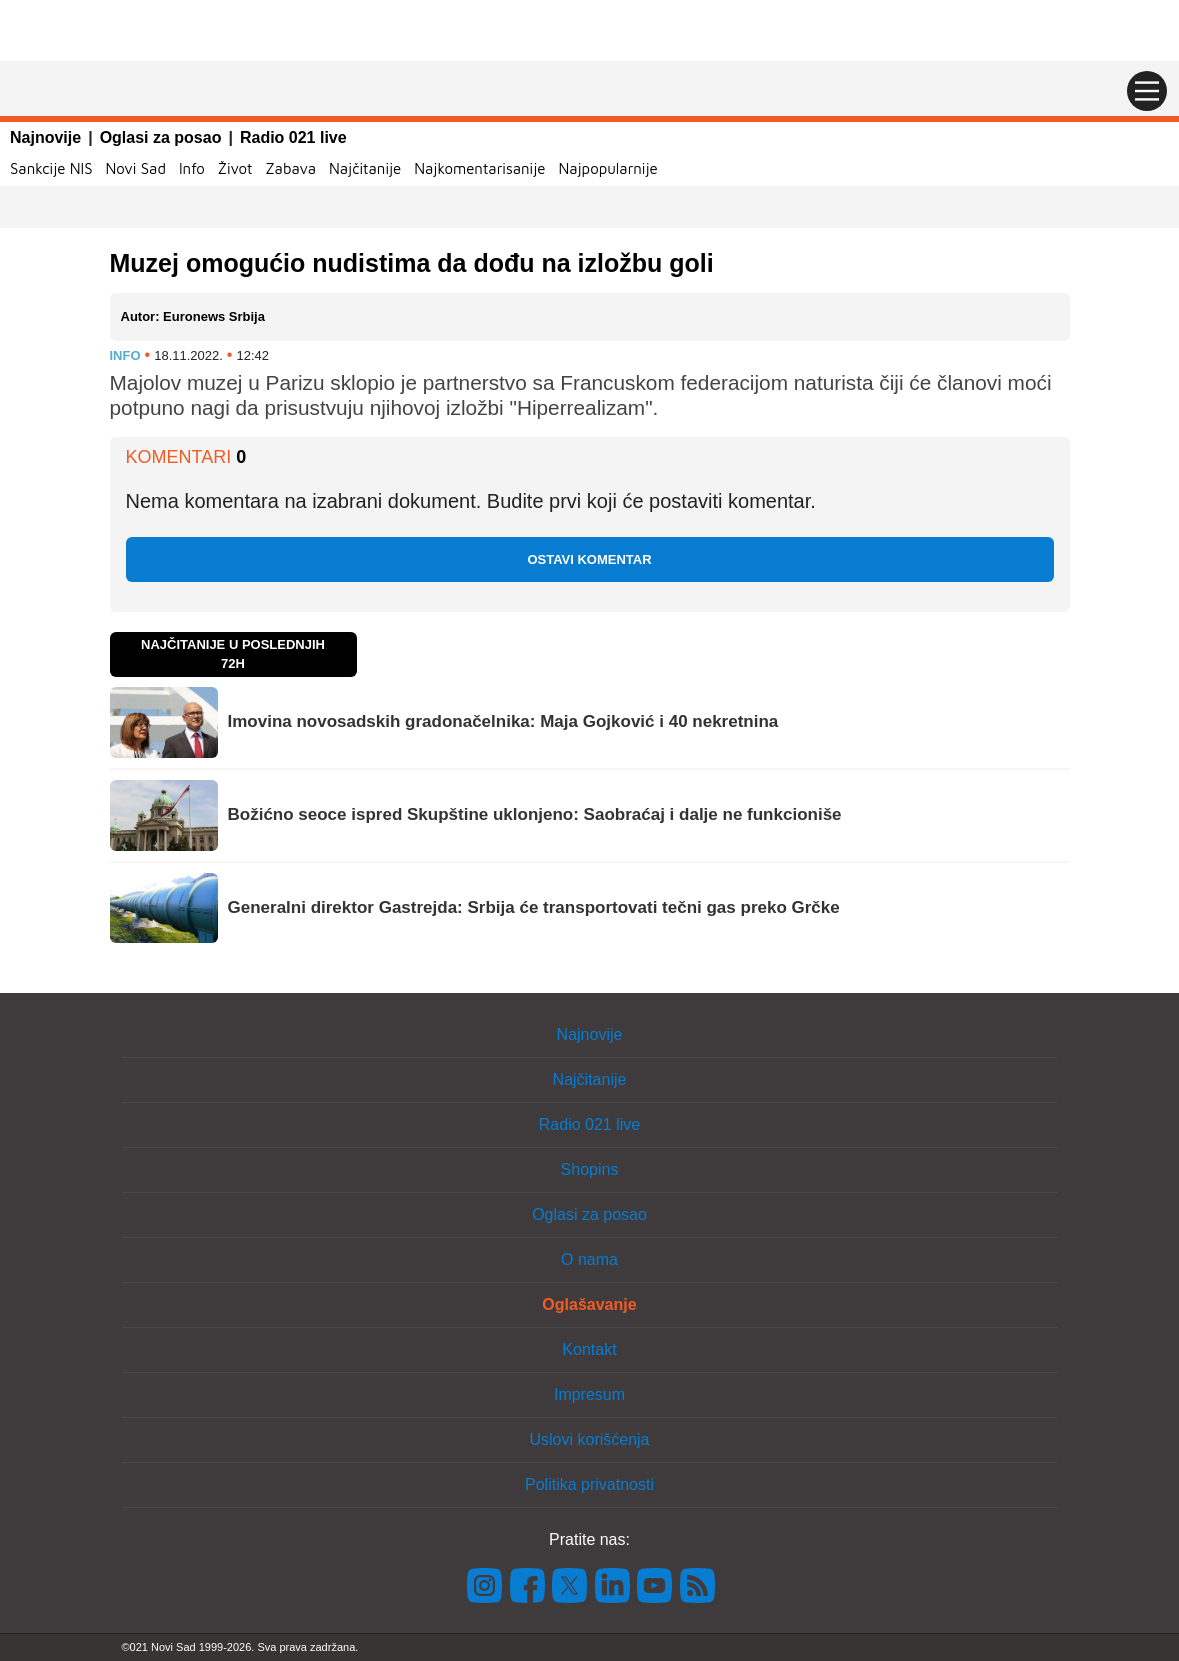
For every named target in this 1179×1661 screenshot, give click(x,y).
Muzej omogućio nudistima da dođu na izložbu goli (412, 263)
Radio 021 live (293, 137)
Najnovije (45, 137)
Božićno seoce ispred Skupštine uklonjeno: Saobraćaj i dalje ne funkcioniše (535, 814)
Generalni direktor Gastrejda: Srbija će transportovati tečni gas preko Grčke (534, 907)
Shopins (590, 1169)
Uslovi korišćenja (589, 1439)
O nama (589, 1259)
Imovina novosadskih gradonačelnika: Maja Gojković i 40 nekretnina (503, 721)
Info (192, 168)
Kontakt (589, 1349)
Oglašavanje (589, 1304)
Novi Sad (136, 168)
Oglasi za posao (161, 137)
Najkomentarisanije (479, 168)
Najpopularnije (607, 168)
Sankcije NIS (51, 168)
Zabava (290, 168)
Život (235, 168)
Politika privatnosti (589, 1484)
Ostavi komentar (589, 559)
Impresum (589, 1394)
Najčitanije (365, 168)
